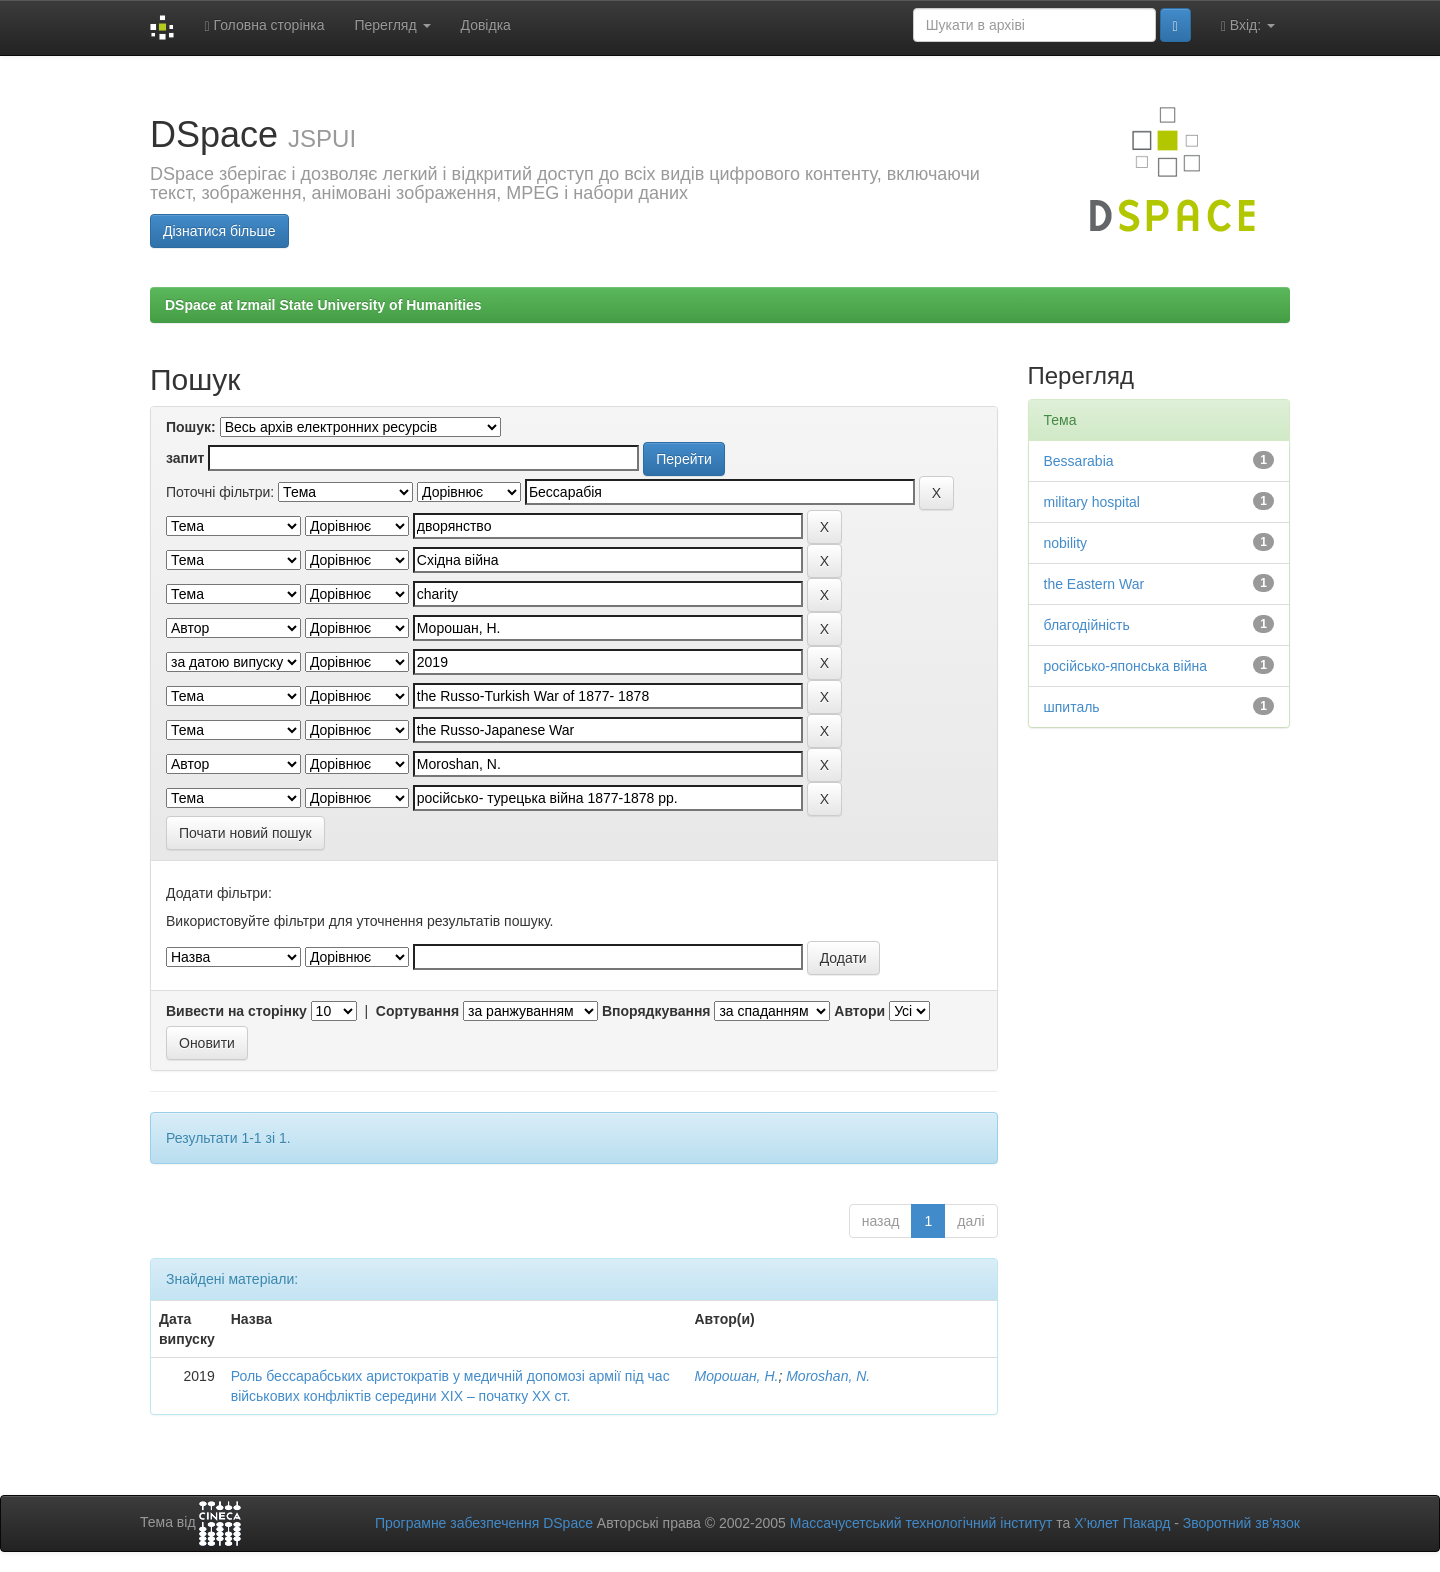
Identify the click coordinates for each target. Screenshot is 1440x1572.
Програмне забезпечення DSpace (484, 1523)
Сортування (417, 1011)
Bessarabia (1079, 461)
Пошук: (191, 427)
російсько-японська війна (1126, 666)
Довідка (486, 25)
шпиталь (1072, 707)
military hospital (1092, 502)
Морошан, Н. (736, 1376)
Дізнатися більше (219, 231)
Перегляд (392, 25)
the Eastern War (1094, 584)
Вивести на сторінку (236, 1011)
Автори (859, 1011)
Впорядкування (656, 1011)
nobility (1066, 543)
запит (185, 458)
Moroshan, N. (828, 1376)
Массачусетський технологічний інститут (921, 1523)
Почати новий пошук (245, 833)
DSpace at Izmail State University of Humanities (323, 305)
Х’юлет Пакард (1122, 1523)
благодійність (1087, 625)
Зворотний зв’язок (1241, 1523)
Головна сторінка (264, 25)
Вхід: (1248, 25)
